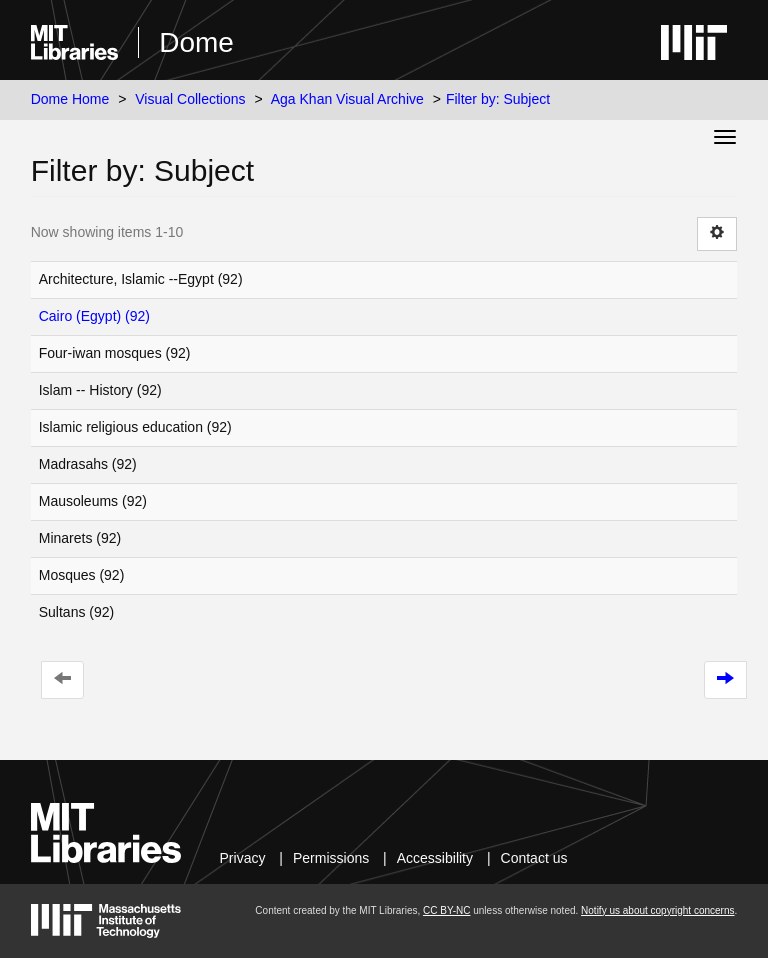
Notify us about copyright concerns (657, 910)
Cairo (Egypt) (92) (94, 316)
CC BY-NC (446, 910)
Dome (196, 42)
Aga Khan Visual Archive (347, 99)
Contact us (534, 858)
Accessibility (435, 858)
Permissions (331, 858)
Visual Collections (190, 99)
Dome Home (70, 99)
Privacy (243, 858)
